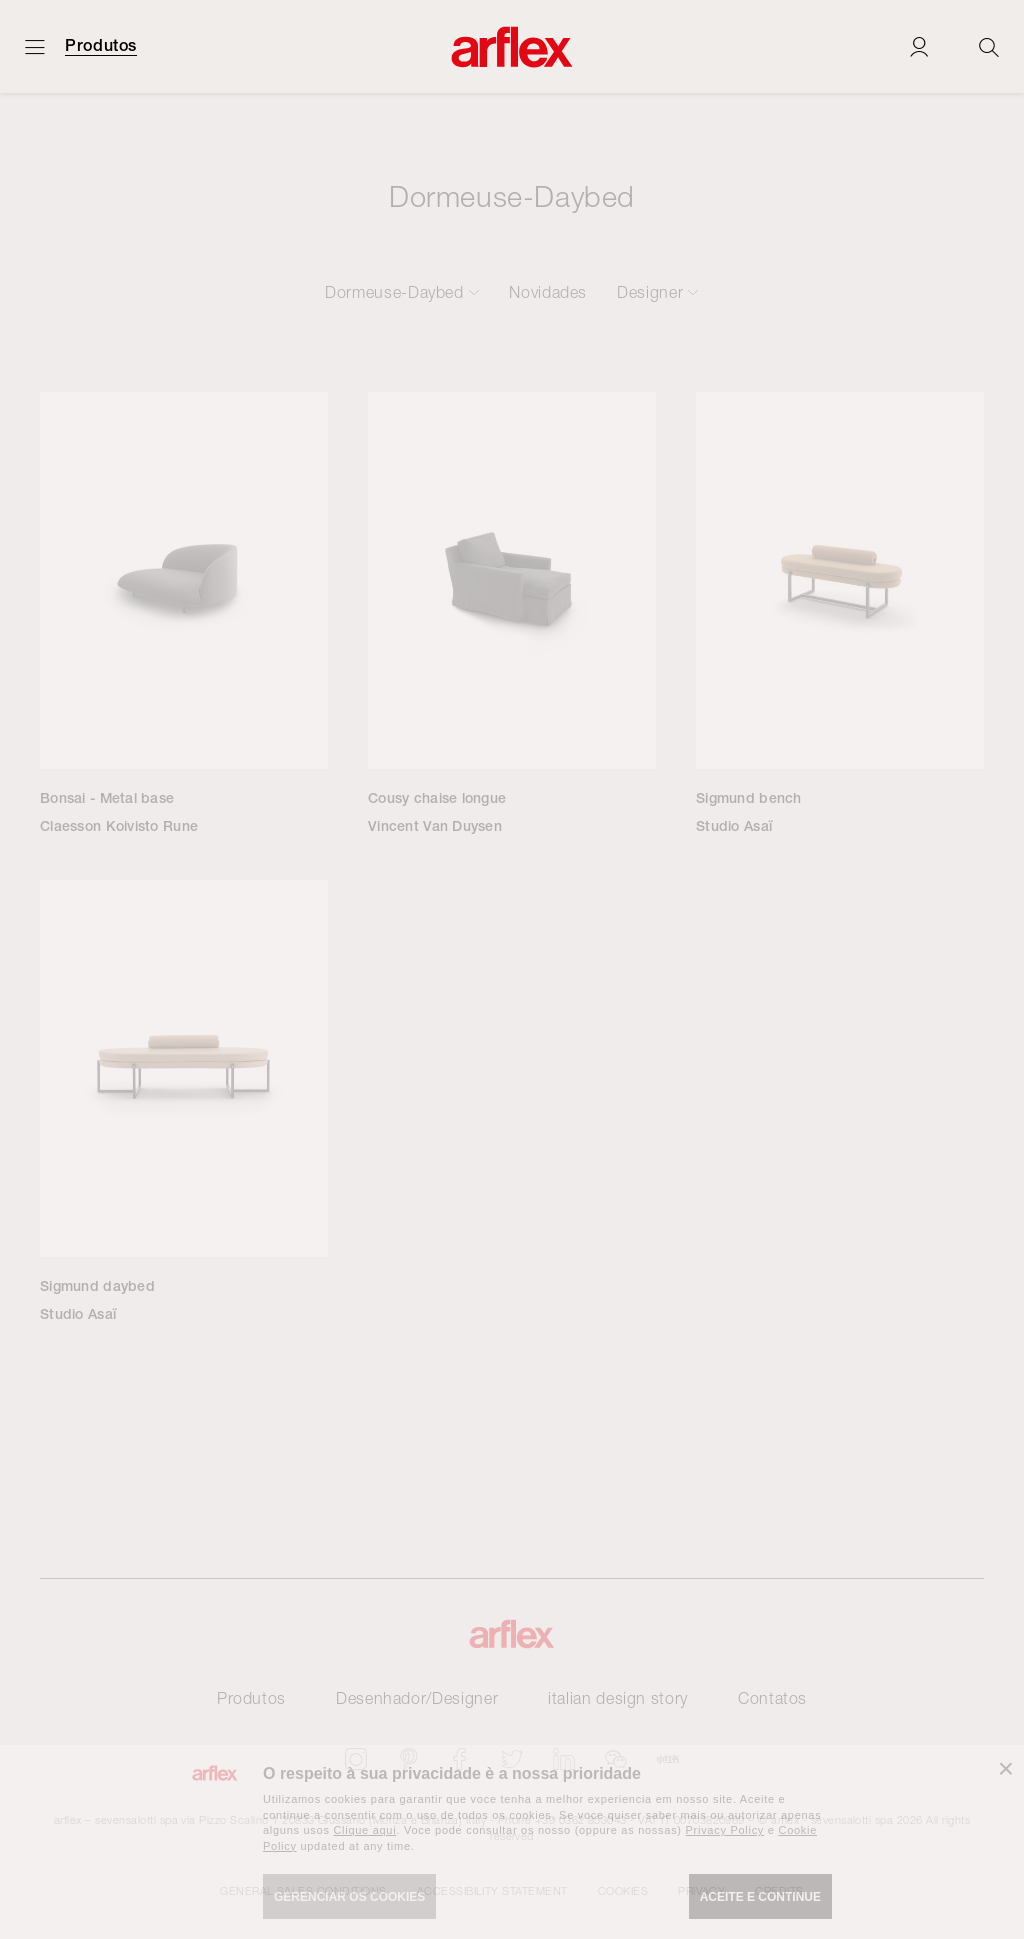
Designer (650, 292)
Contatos (772, 1698)
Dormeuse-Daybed (394, 292)
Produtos (101, 46)
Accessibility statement (492, 1890)
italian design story (618, 1698)
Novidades (548, 292)
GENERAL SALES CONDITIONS (303, 1890)
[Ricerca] (989, 46)
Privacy (701, 1890)
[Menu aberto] (35, 46)
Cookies (623, 1890)
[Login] (919, 46)
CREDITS (779, 1890)
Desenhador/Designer (417, 1698)
